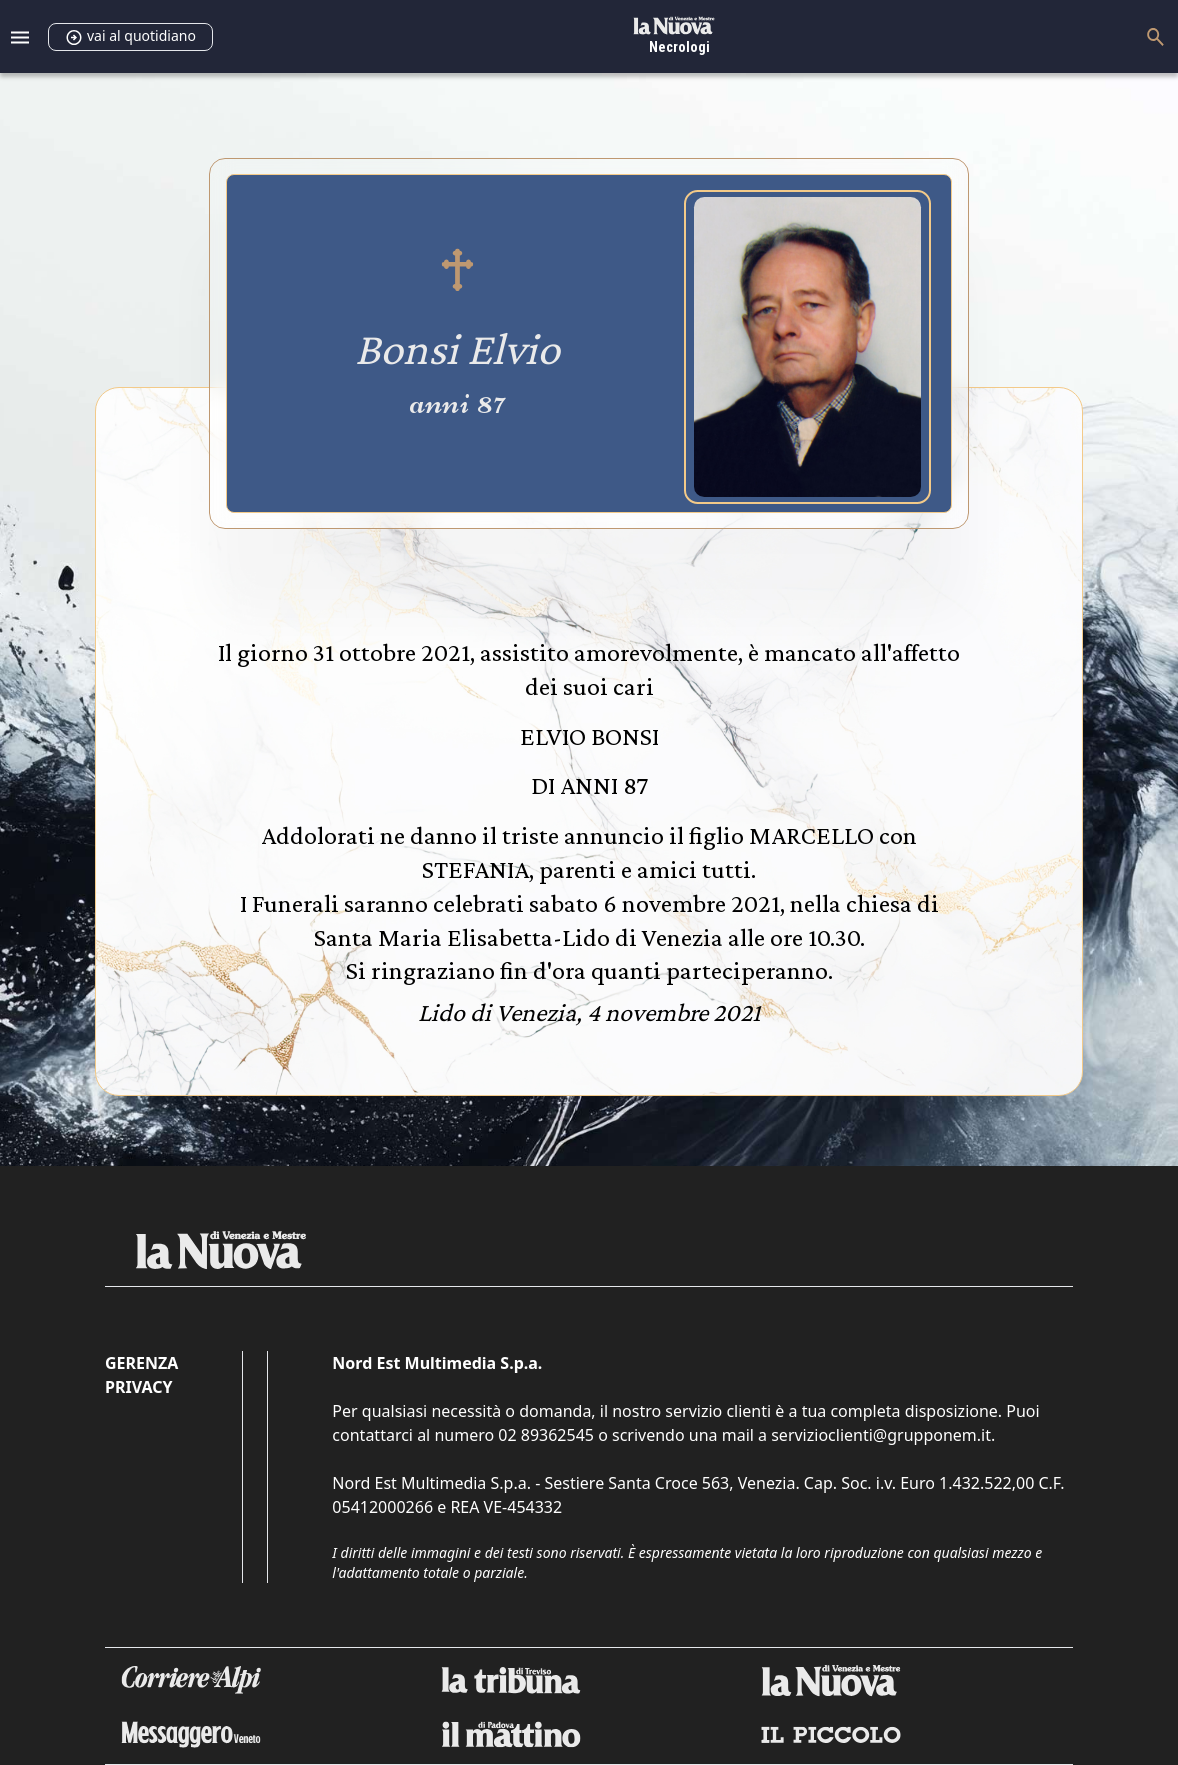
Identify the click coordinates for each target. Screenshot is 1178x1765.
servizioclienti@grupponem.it (881, 1435)
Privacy (138, 1387)
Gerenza (141, 1363)
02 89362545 (546, 1435)
